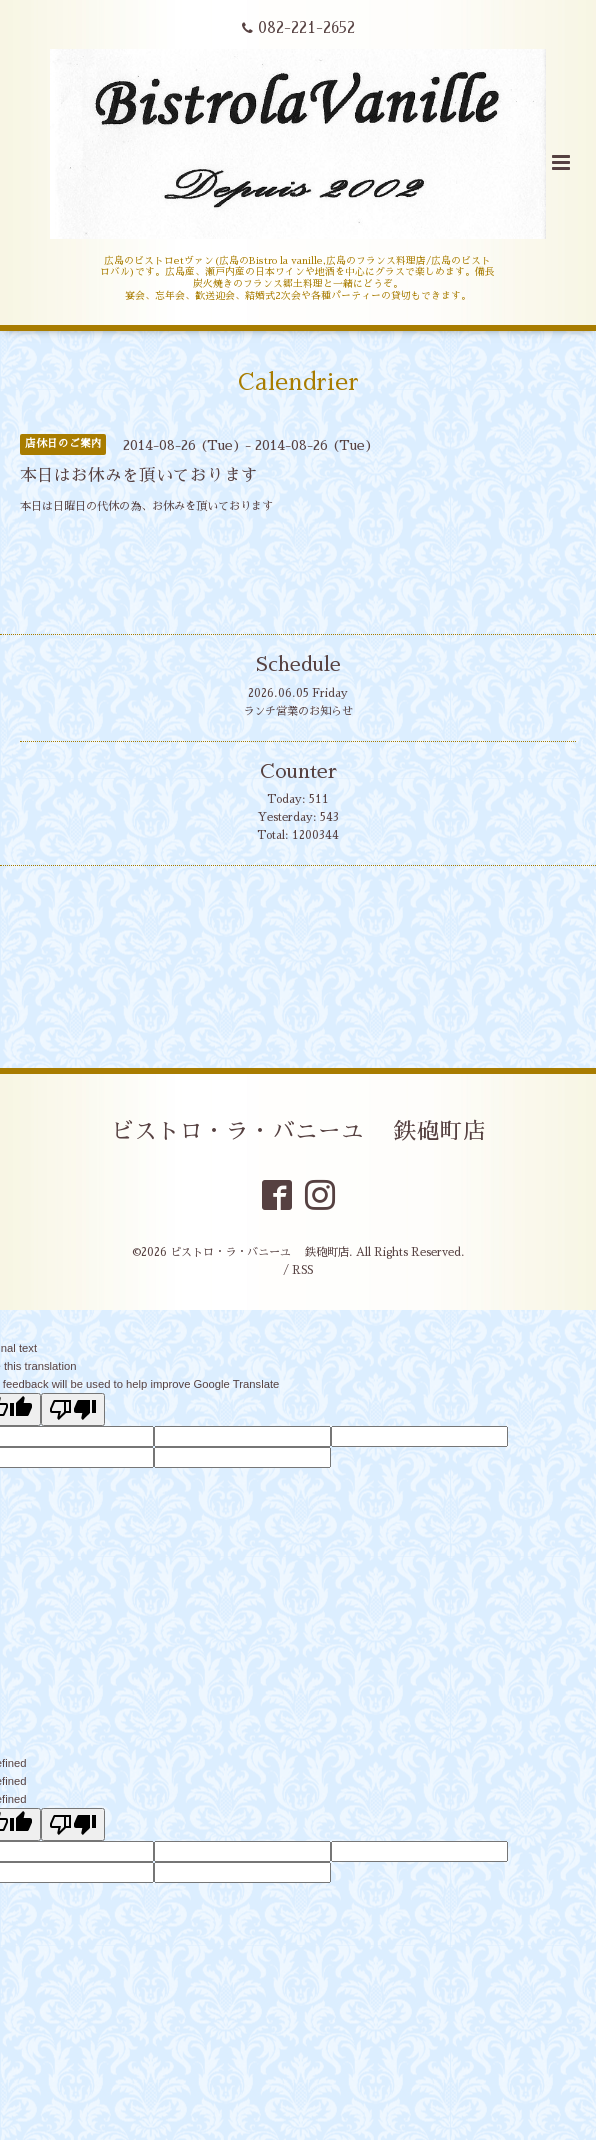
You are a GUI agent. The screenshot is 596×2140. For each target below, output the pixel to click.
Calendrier (298, 381)
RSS (302, 1270)
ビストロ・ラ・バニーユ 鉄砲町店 (298, 1131)
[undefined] (73, 1824)
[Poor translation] (73, 1409)
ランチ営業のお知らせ (298, 711)
